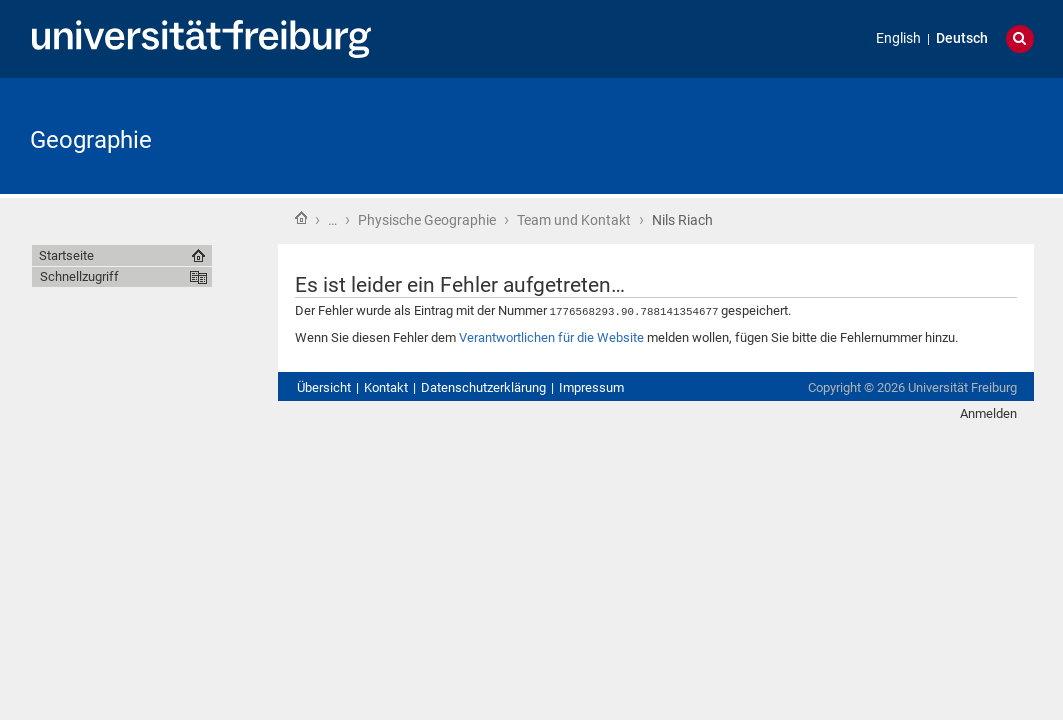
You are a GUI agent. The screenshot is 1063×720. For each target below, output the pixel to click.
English (898, 38)
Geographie (91, 140)
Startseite (301, 218)
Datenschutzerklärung (483, 386)
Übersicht (324, 386)
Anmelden (988, 412)
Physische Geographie (427, 220)
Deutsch (962, 38)
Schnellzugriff (79, 276)
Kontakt (386, 386)
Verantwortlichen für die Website (551, 336)
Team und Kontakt (574, 220)
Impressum (591, 386)
